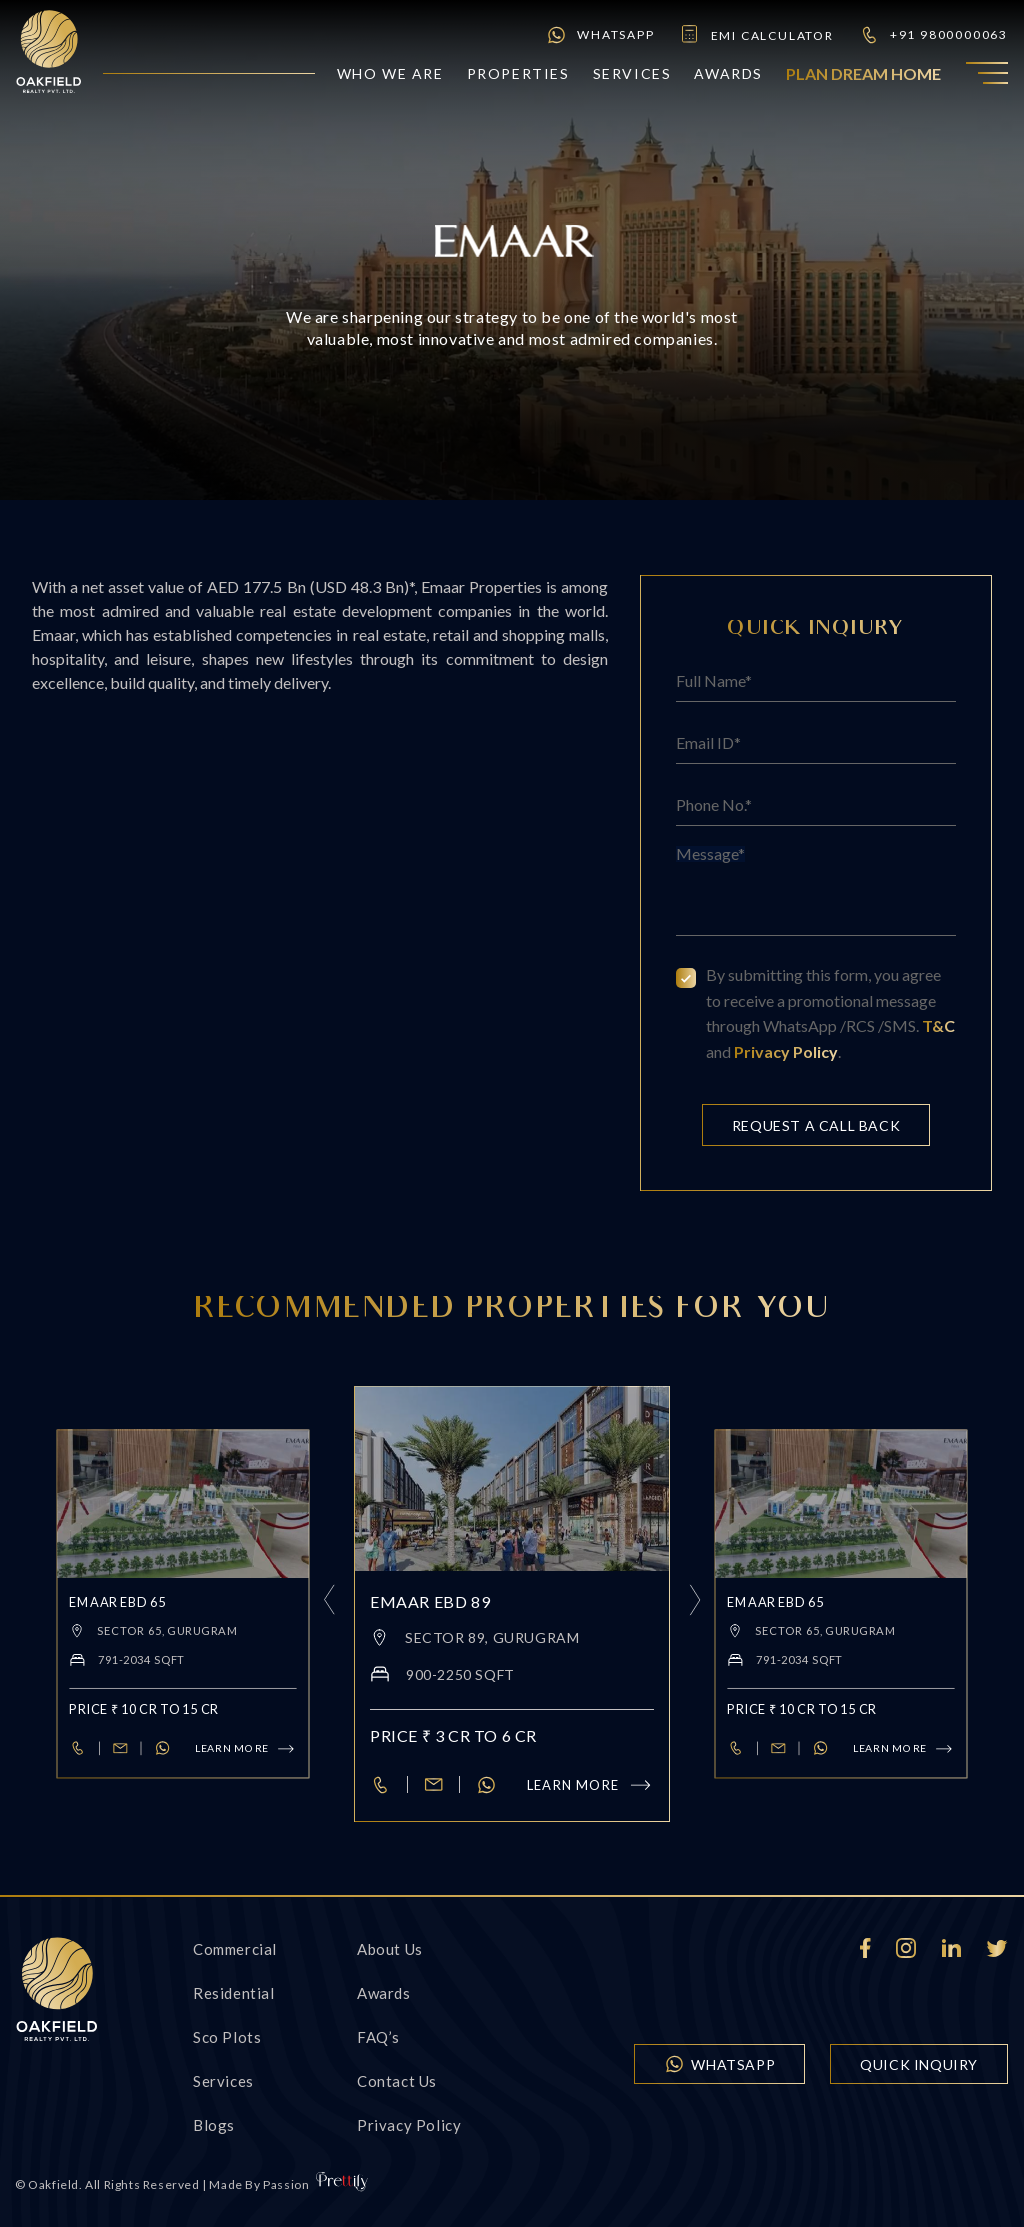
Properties (518, 73)
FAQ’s (378, 2037)
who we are (390, 73)
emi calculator (757, 35)
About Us (390, 1949)
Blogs (214, 2125)
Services (632, 73)
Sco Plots (227, 2037)
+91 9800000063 (933, 35)
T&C (938, 1025)
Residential (234, 1993)
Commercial (235, 1949)
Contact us (397, 2081)
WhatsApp (600, 35)
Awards (728, 73)
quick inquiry (919, 2064)
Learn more (590, 1784)
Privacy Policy (786, 1051)
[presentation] (327, 1604)
